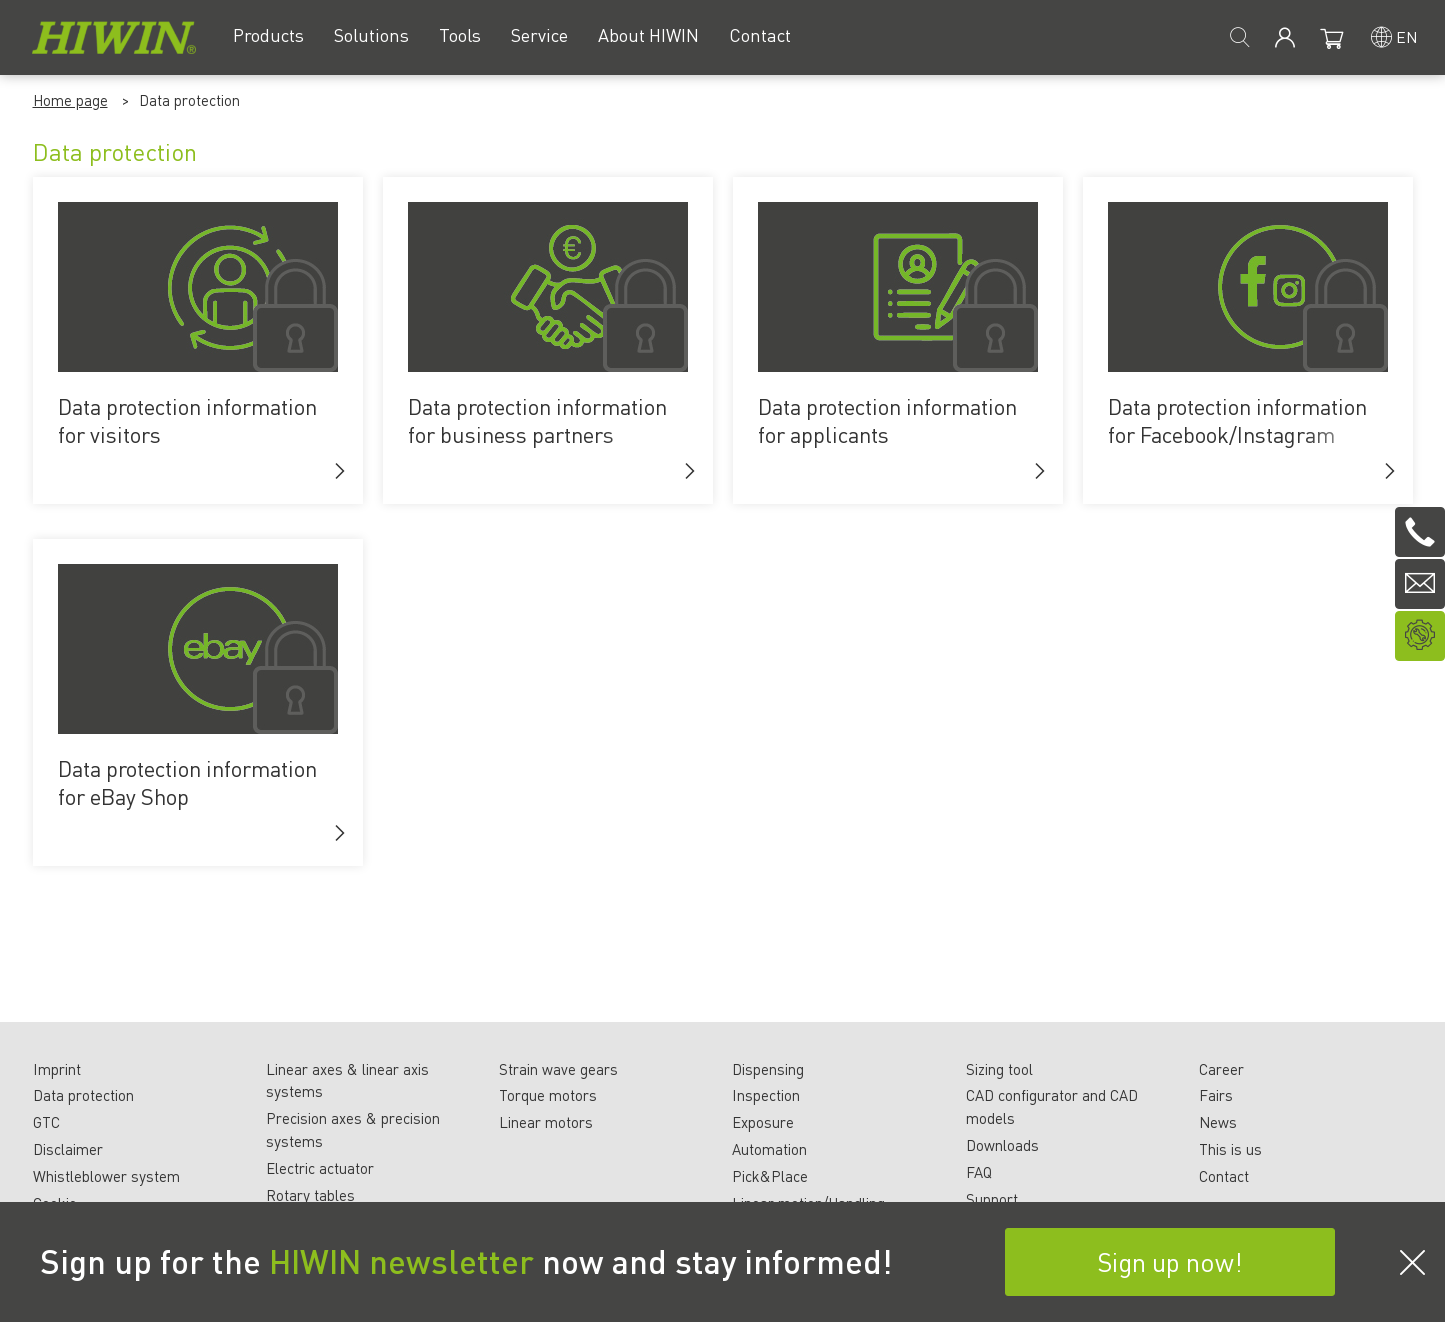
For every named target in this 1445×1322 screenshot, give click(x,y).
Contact (1224, 1176)
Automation (769, 1149)
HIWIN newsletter (401, 1261)
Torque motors (548, 1095)
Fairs (1216, 1095)
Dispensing (768, 1069)
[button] (340, 471)
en (1407, 36)
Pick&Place (770, 1176)
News (1218, 1122)
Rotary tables (310, 1195)
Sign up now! (1170, 1261)
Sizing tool (999, 1069)
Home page (70, 100)
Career (1221, 1069)
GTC (46, 1122)
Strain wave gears (558, 1069)
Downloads (1002, 1145)
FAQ (979, 1172)
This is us (1230, 1149)
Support (992, 1199)
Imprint (57, 1069)
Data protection (83, 1095)
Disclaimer (68, 1149)
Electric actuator (320, 1168)
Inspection (766, 1095)
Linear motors (546, 1122)
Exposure (763, 1122)
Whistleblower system (106, 1176)
